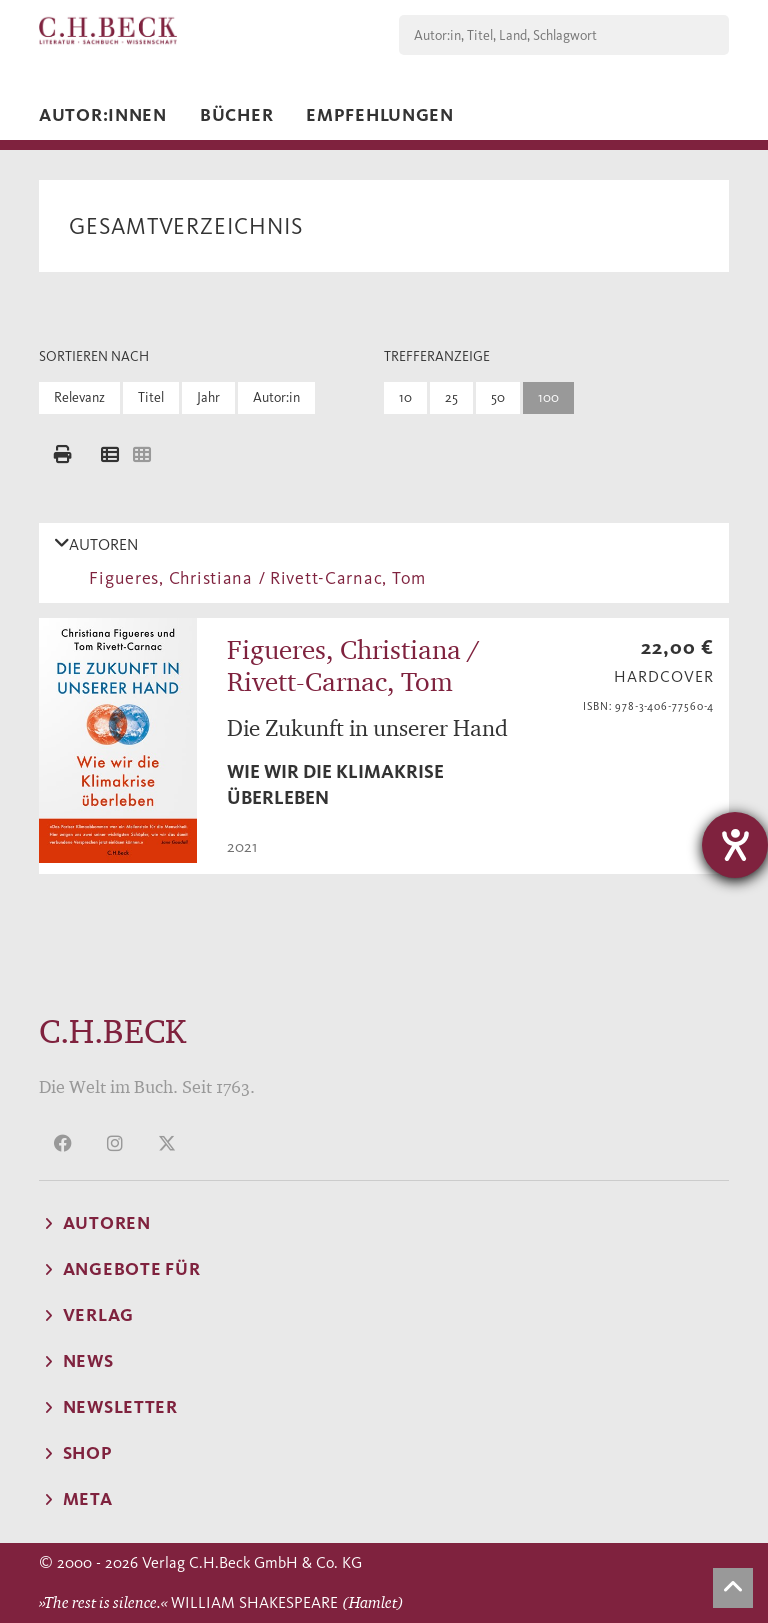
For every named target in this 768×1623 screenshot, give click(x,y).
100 (548, 397)
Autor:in (276, 397)
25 (451, 397)
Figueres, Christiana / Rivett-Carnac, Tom (253, 578)
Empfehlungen (380, 115)
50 (498, 397)
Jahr (208, 397)
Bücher (236, 115)
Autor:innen (103, 115)
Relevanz (79, 397)
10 (405, 397)
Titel (151, 397)
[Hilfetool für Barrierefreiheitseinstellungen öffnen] (735, 845)
